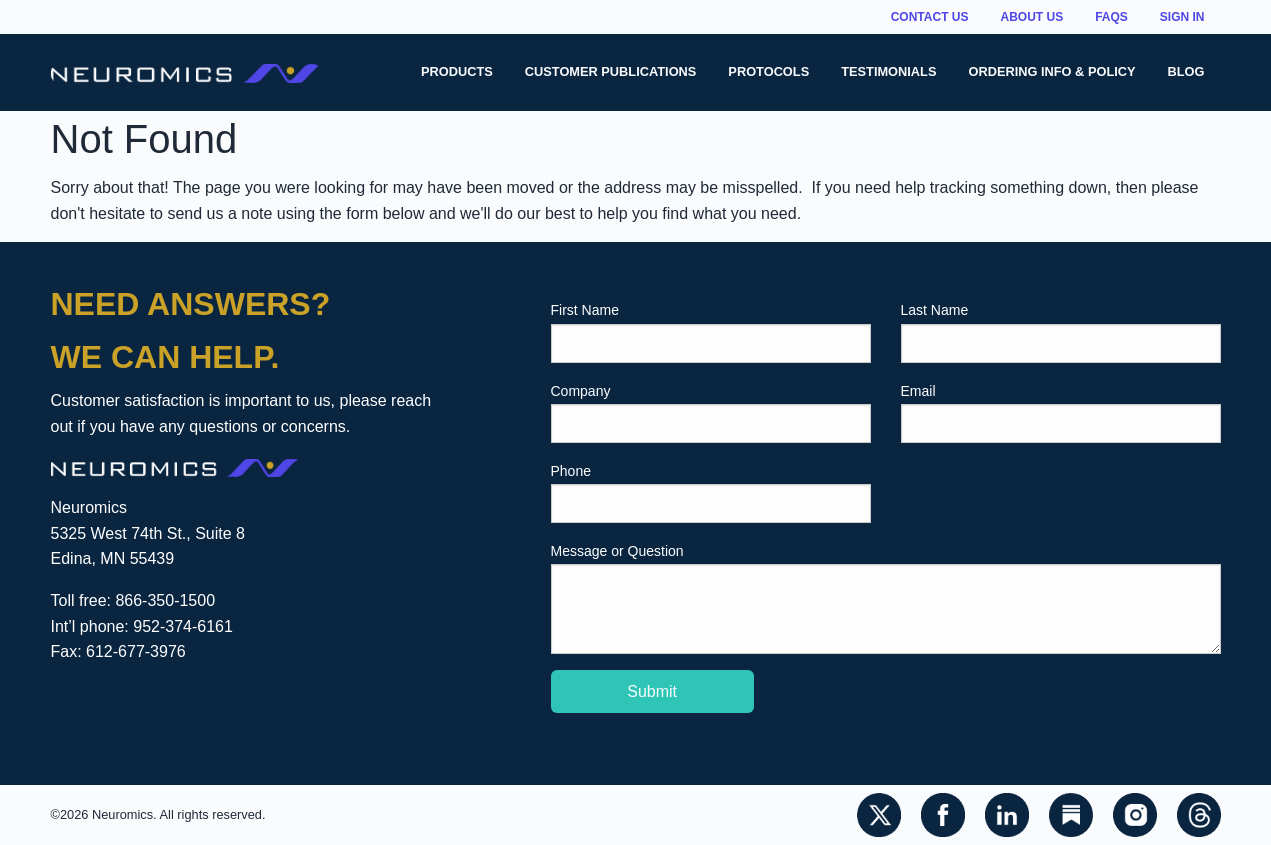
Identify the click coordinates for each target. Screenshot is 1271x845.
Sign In (1182, 17)
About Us (1031, 17)
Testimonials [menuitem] (888, 71)
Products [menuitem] (457, 71)
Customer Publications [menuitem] (611, 71)
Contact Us (930, 17)
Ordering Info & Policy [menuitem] (1051, 71)
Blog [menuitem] (1186, 71)
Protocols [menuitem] (768, 71)
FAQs (1111, 17)
